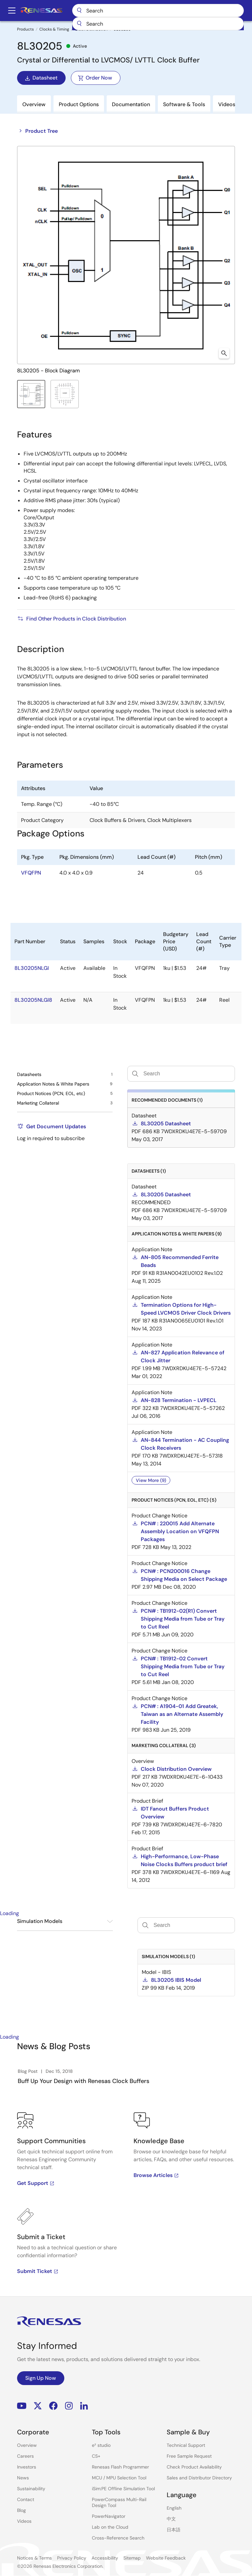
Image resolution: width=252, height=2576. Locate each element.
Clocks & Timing (54, 29)
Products (25, 29)
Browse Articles (156, 2175)
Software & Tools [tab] (184, 104)
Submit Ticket (38, 2271)
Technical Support (186, 2445)
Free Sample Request (189, 2456)
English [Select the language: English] (174, 2508)
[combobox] (181, 23)
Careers (25, 2456)
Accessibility (105, 2558)
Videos (24, 2521)
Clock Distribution (91, 29)
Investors (26, 2467)
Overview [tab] (34, 104)
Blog (21, 2510)
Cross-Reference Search (118, 2538)
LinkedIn (84, 2405)
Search (181, 10)
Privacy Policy (71, 2558)
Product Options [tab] (79, 104)
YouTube (22, 2405)
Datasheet (40, 78)
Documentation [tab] (131, 104)
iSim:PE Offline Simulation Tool (123, 2489)
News (23, 2478)
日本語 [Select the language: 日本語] (173, 2530)
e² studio (101, 2445)
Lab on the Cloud (110, 2527)
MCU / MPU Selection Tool (119, 2478)
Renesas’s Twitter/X (38, 2405)
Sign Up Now (40, 2378)
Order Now (95, 77)
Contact (25, 2499)
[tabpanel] (126, 2204)
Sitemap (132, 2558)
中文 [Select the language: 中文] (171, 2519)
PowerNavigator (108, 2516)
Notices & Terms (34, 2558)
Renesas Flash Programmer (120, 2467)
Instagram (69, 2405)
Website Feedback (166, 2558)
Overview (27, 2445)
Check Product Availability (194, 2467)
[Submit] (126, 24)
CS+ (96, 2456)
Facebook (53, 2405)
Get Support (36, 2183)
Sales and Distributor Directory (199, 2478)
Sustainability (31, 2489)
